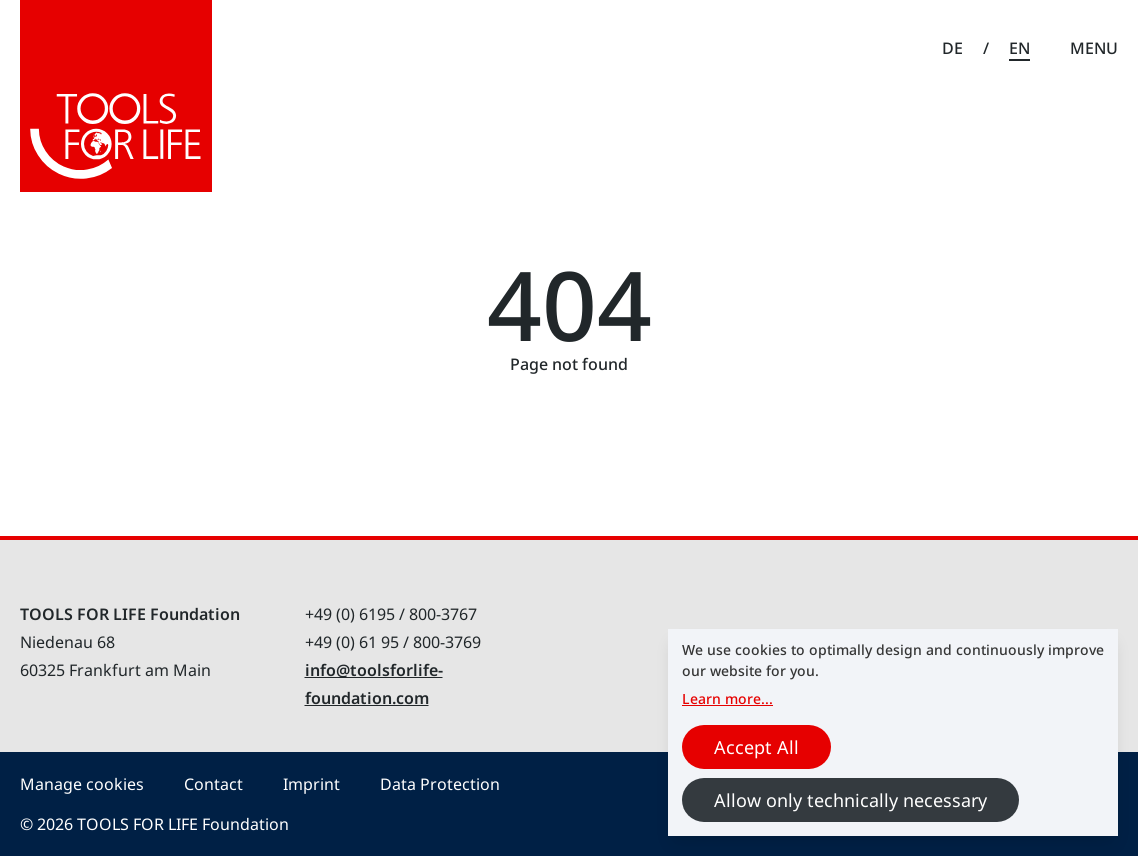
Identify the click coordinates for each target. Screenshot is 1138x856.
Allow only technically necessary (850, 800)
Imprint (311, 784)
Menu (1094, 48)
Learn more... (727, 698)
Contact (213, 784)
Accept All (756, 747)
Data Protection (440, 784)
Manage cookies (82, 784)
